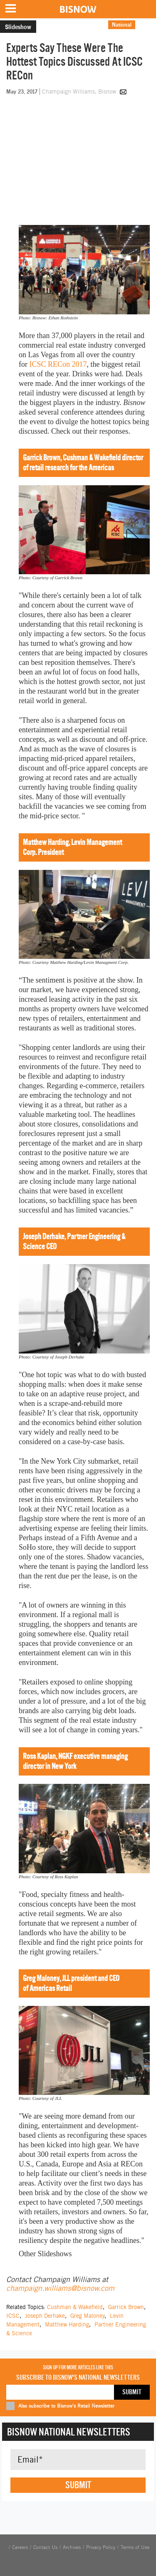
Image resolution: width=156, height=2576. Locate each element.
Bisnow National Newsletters (68, 2432)
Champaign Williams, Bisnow (80, 91)
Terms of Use (135, 2547)
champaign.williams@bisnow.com (60, 2288)
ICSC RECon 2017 (58, 364)
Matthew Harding (67, 2324)
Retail (145, 24)
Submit (78, 2485)
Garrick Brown (126, 2307)
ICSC (13, 2315)
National (121, 24)
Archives (72, 2547)
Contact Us (45, 2547)
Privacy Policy (100, 2547)
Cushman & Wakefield (75, 2307)
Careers (20, 2547)
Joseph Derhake (45, 2315)
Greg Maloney (87, 2315)
